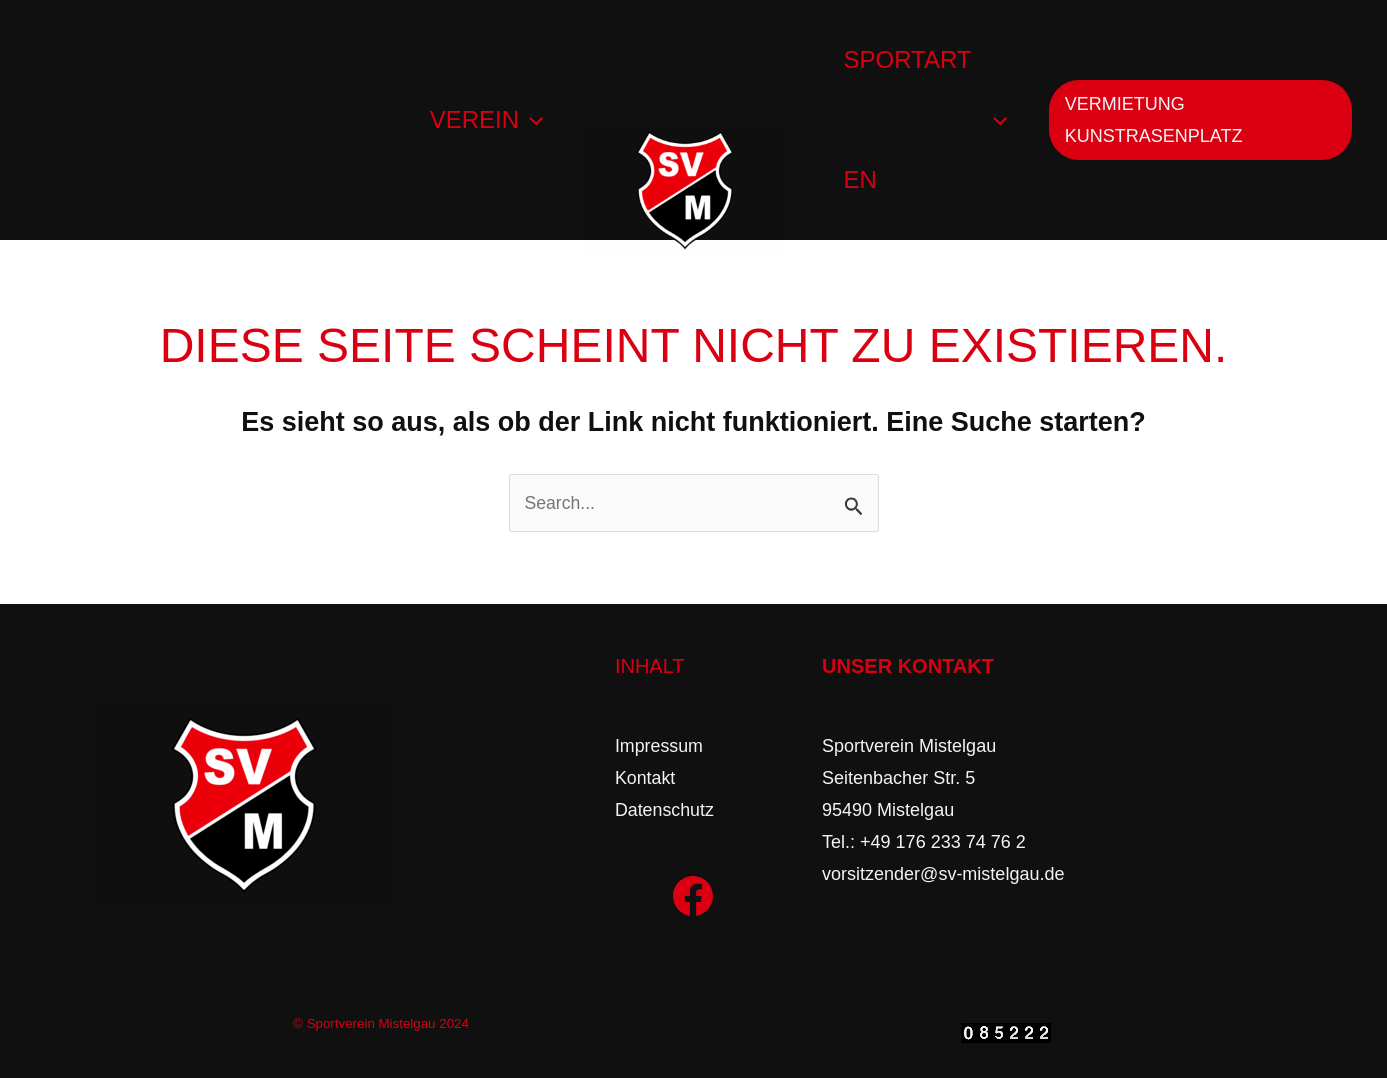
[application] (528, 120)
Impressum (659, 746)
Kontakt (645, 778)
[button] (1202, 120)
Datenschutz (665, 810)
